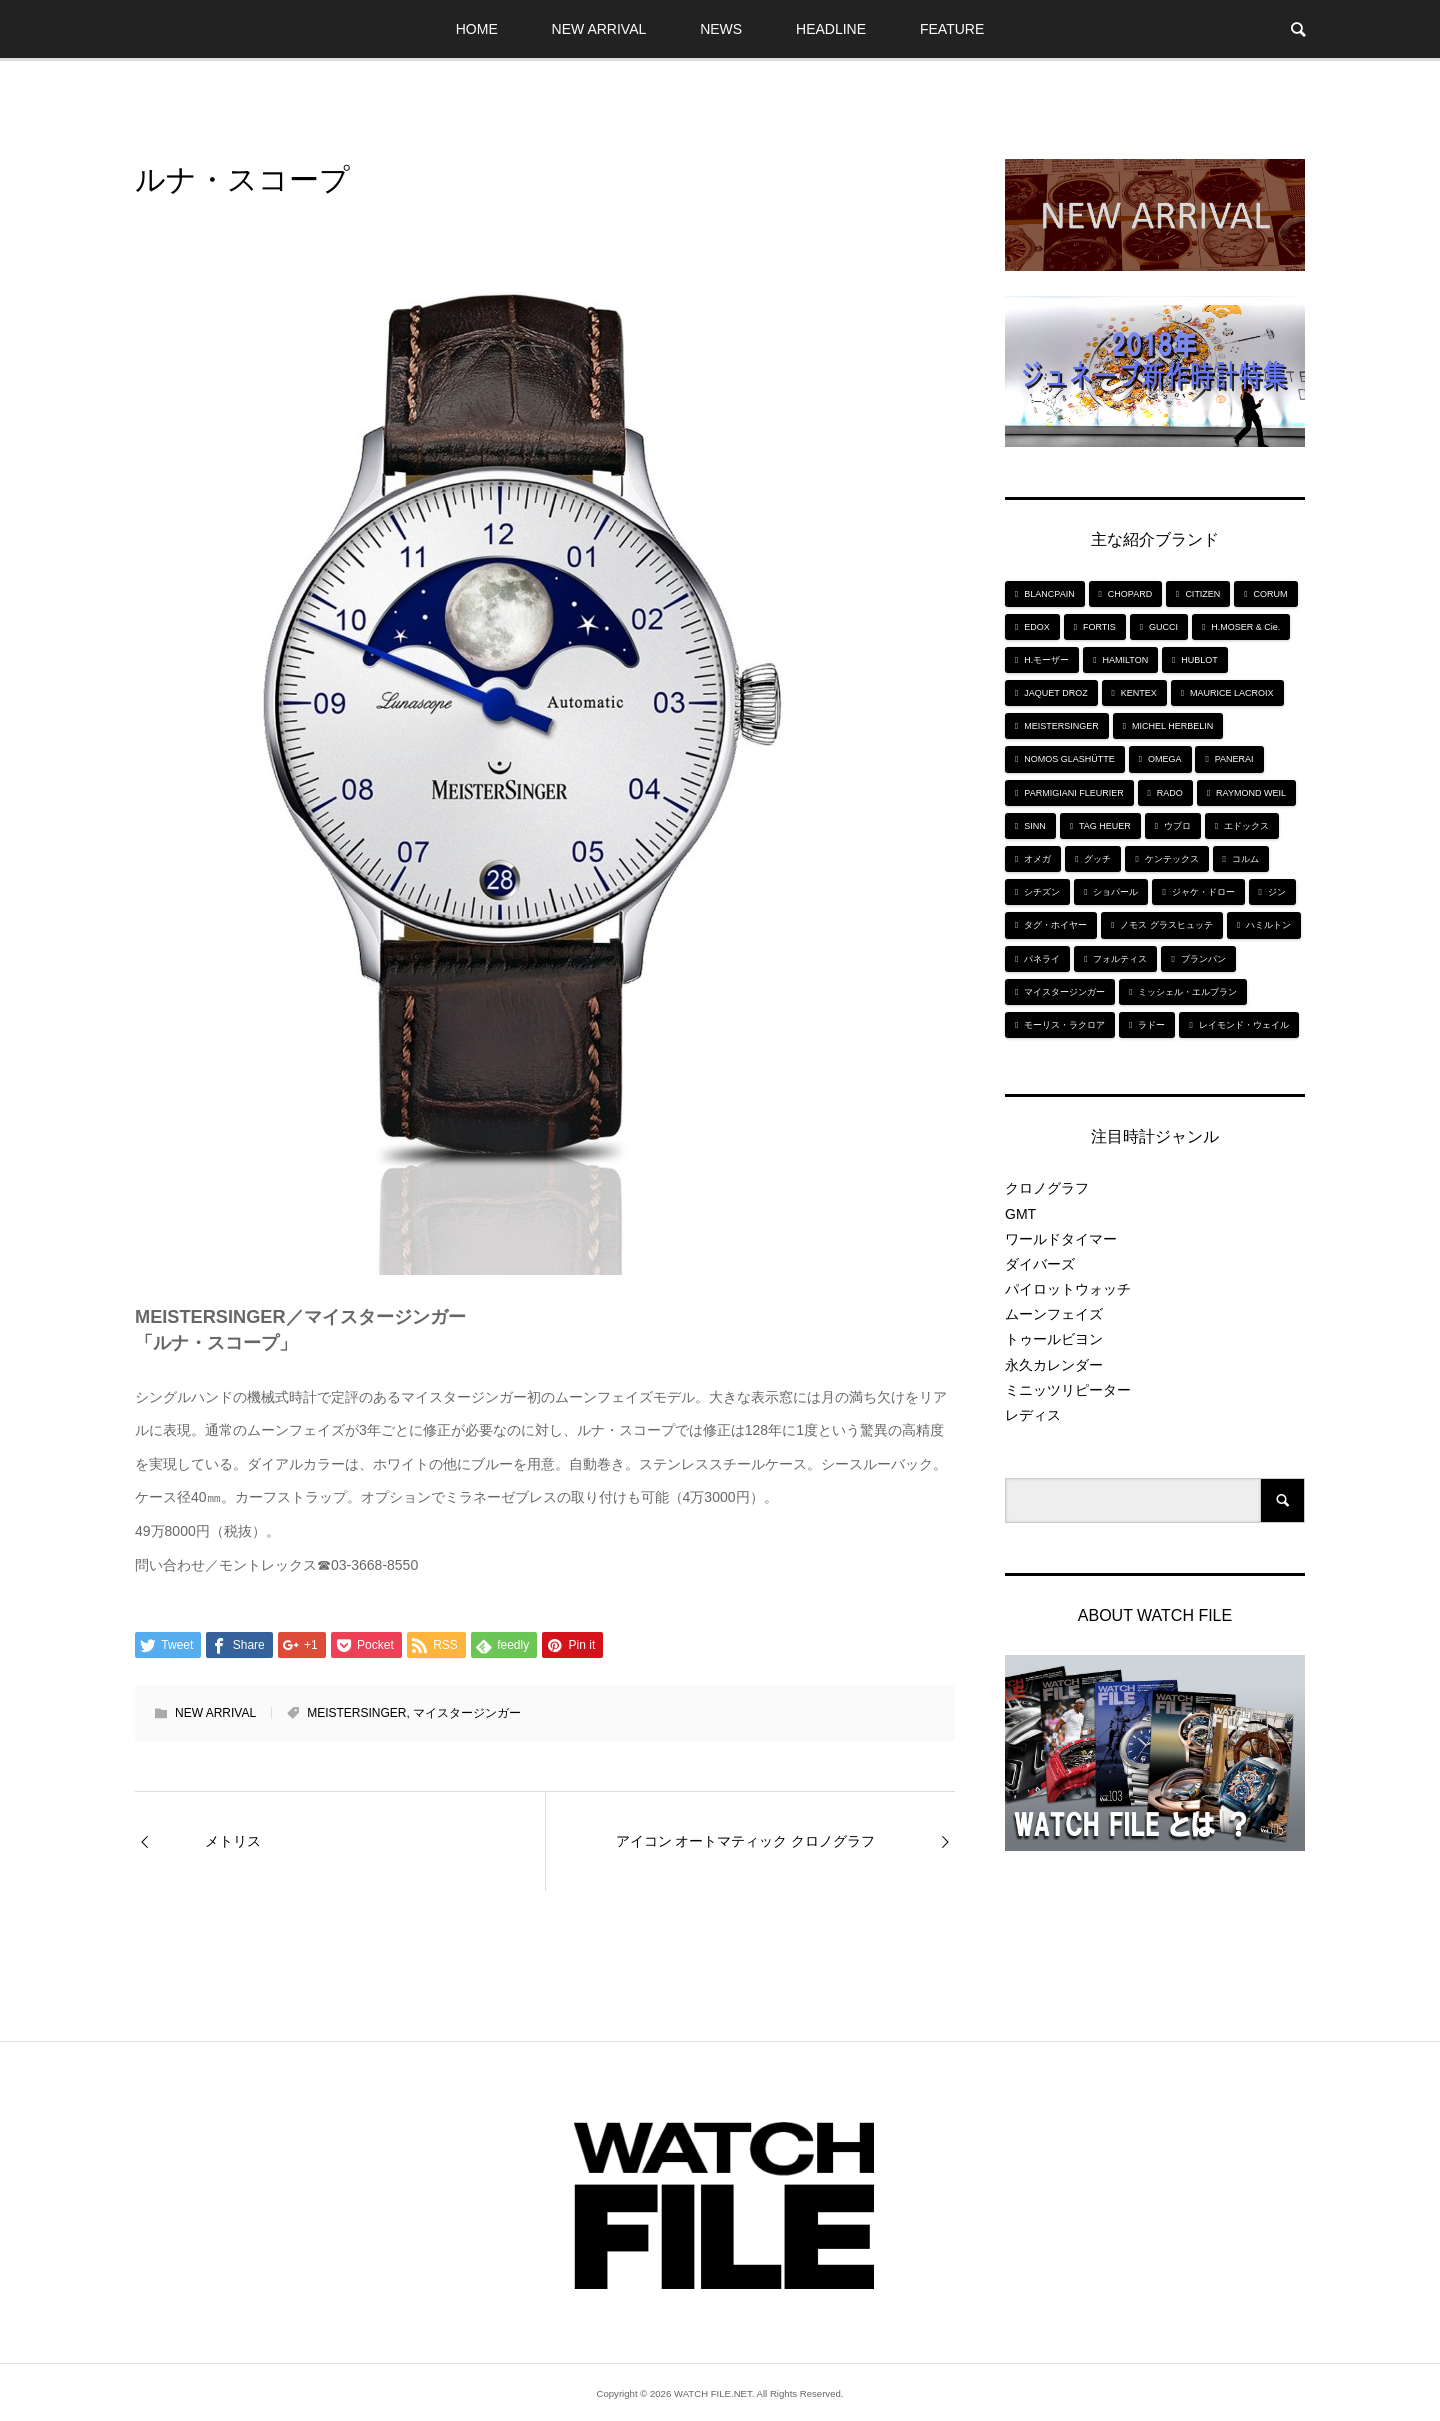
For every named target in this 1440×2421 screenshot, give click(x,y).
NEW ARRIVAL (599, 29)
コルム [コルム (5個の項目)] (1245, 859)
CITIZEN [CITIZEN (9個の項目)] (1202, 594)
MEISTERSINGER (356, 1713)
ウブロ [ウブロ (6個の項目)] (1177, 826)
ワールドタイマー (1061, 1239)
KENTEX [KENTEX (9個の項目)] (1139, 693)
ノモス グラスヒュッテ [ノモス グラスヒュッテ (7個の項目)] (1166, 925)
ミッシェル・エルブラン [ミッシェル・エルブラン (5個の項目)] (1187, 992)
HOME (477, 29)
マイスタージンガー (467, 1713)
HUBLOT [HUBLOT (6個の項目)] (1199, 660)
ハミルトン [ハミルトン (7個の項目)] (1268, 925)
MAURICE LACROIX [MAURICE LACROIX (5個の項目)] (1232, 693)
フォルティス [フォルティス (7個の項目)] (1120, 959)
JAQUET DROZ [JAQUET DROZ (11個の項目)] (1055, 693)
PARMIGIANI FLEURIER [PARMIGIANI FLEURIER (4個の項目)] (1073, 793)
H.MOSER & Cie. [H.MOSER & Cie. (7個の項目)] (1245, 627)
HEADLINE (831, 29)
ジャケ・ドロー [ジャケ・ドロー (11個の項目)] (1203, 892)
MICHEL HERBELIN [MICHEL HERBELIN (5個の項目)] (1172, 726)
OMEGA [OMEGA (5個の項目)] (1165, 759)
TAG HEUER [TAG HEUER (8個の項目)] (1105, 826)
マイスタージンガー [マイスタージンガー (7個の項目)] (1064, 992)
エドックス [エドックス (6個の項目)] (1246, 826)
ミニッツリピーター (1068, 1390)
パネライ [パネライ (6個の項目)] (1042, 959)
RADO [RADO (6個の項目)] (1170, 793)
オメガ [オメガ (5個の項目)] (1037, 859)
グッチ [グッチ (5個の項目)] (1097, 859)
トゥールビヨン (1054, 1339)
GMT (1020, 1214)
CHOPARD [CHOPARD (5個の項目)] (1130, 594)
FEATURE (952, 29)
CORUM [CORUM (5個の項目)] (1271, 594)
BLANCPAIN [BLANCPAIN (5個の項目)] (1049, 594)
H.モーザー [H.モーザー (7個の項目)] (1046, 660)
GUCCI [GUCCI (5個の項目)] (1163, 627)
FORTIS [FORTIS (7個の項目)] (1099, 627)
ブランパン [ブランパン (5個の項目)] (1203, 959)
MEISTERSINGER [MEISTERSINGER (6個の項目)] (1061, 726)
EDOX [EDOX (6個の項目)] (1037, 627)
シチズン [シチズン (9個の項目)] (1042, 892)
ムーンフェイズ (1054, 1314)
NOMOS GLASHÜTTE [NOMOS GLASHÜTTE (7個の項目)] (1069, 759)
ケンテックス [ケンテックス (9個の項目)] (1172, 859)
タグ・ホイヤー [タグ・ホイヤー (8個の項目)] (1055, 925)
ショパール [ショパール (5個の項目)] (1115, 892)
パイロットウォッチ (1068, 1289)
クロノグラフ (1047, 1188)
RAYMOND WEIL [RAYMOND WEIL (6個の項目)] (1251, 793)
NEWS (721, 29)
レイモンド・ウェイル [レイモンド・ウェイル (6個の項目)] (1244, 1025)
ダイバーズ (1040, 1264)
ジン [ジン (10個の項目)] (1277, 892)
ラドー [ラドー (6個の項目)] (1151, 1025)
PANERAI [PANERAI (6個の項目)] (1234, 759)
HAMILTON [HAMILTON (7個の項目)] (1125, 660)
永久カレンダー (1054, 1365)
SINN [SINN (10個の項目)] (1035, 826)
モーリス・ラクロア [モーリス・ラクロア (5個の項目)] (1064, 1025)
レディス (1033, 1415)
